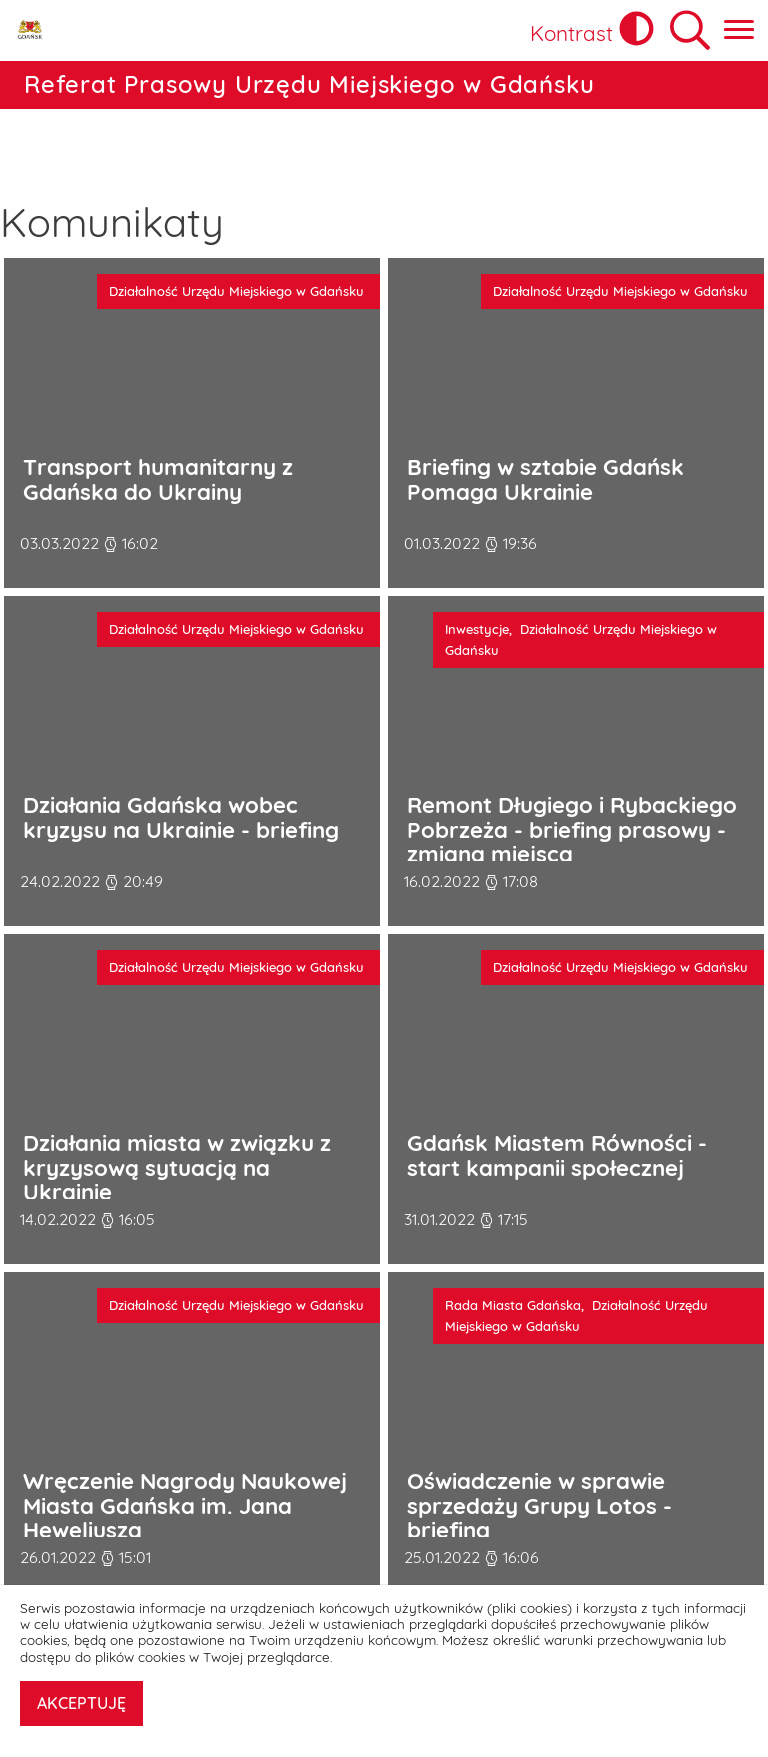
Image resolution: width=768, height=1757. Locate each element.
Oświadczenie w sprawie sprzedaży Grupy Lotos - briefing (539, 1444)
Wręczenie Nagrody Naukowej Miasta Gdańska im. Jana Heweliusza (185, 1444)
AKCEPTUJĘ (81, 1703)
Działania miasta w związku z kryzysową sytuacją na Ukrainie (177, 1106)
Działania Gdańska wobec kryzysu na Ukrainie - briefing (181, 755)
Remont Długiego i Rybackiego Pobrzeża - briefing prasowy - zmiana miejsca (572, 768)
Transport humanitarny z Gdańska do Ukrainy (158, 417)
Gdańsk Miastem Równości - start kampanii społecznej (557, 1093)
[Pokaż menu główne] (739, 30)
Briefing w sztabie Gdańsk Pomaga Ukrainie (545, 417)
